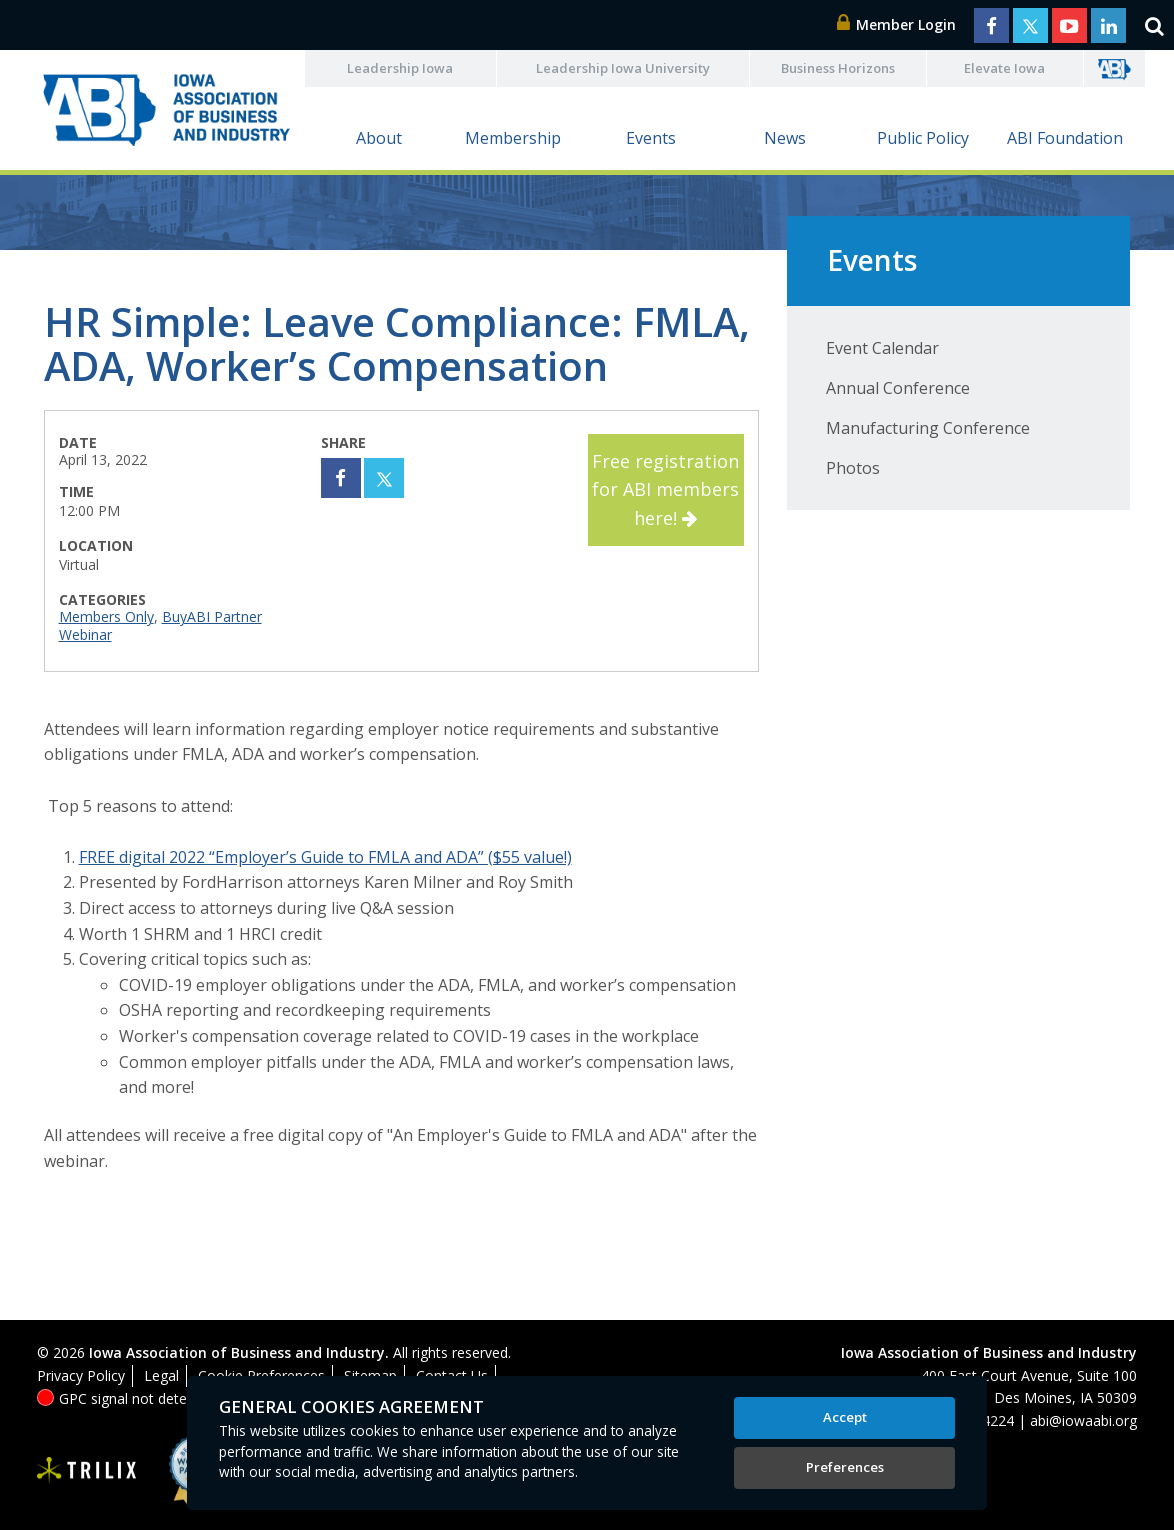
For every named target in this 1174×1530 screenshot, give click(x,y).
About (379, 138)
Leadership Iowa (400, 68)
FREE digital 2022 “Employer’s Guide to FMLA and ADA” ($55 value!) (325, 857)
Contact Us (452, 1375)
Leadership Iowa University (623, 68)
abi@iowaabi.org (1083, 1420)
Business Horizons (838, 68)
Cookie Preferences (261, 1375)
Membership (513, 138)
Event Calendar (882, 348)
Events (651, 138)
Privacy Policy (81, 1375)
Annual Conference (898, 388)
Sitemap (370, 1375)
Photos (853, 468)
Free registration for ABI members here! (665, 490)
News (785, 138)
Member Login (897, 24)
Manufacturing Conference (928, 428)
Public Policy (923, 138)
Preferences (845, 1467)
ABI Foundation (1065, 138)
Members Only (106, 616)
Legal (161, 1375)
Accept (845, 1417)
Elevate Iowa (1004, 68)
